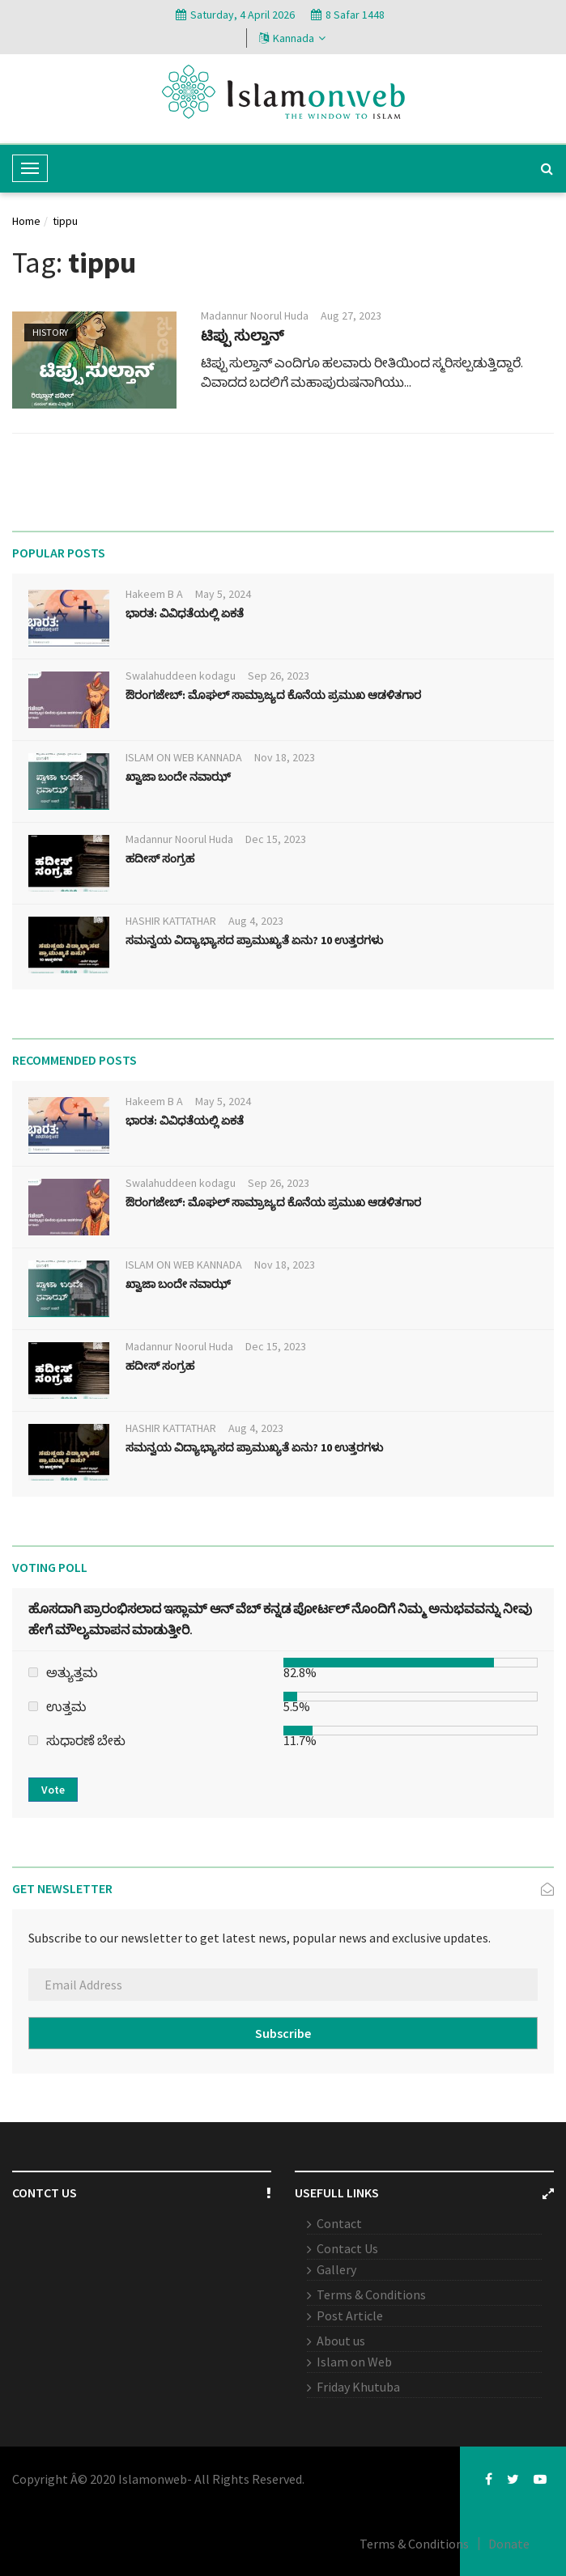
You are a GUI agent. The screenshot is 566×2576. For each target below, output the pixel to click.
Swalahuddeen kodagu (181, 675)
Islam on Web (354, 2362)
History (50, 332)
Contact (339, 2223)
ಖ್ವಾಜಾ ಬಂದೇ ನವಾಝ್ (178, 776)
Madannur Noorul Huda (255, 315)
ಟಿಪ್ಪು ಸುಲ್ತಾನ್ (242, 335)
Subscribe (283, 2033)
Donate (509, 2543)
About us (341, 2340)
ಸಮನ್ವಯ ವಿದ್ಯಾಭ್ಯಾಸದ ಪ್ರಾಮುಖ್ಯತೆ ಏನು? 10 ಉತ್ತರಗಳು (254, 940)
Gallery (336, 2269)
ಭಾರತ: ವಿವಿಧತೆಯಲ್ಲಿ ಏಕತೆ (185, 613)
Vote (53, 1789)
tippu (65, 221)
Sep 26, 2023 (278, 675)
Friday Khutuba (358, 2387)
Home (26, 221)
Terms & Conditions (371, 2294)
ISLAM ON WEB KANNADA (184, 757)
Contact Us (347, 2248)
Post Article (350, 2315)
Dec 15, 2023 (275, 839)
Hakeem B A (154, 594)
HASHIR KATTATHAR (171, 920)
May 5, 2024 (223, 594)
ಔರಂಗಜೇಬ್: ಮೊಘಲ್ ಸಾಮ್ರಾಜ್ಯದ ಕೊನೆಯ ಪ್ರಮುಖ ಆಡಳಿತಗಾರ (273, 695)
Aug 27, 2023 (351, 315)
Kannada (292, 38)
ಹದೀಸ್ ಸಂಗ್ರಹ (160, 858)
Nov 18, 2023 (284, 757)
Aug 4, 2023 (255, 920)
